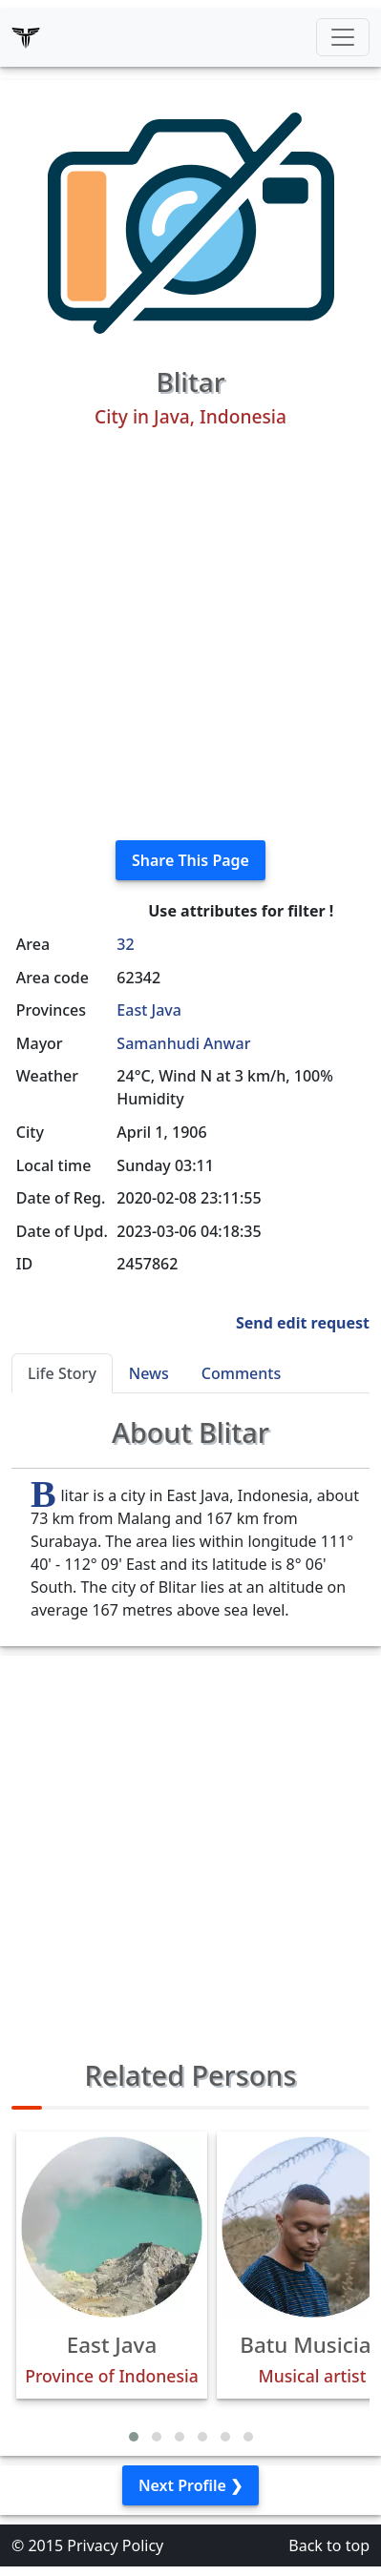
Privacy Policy (115, 2545)
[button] (133, 2436)
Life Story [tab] (62, 1373)
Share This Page (190, 860)
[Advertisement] (190, 634)
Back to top (329, 2545)
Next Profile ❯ (190, 2485)
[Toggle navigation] (343, 37)
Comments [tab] (241, 1373)
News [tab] (149, 1373)
